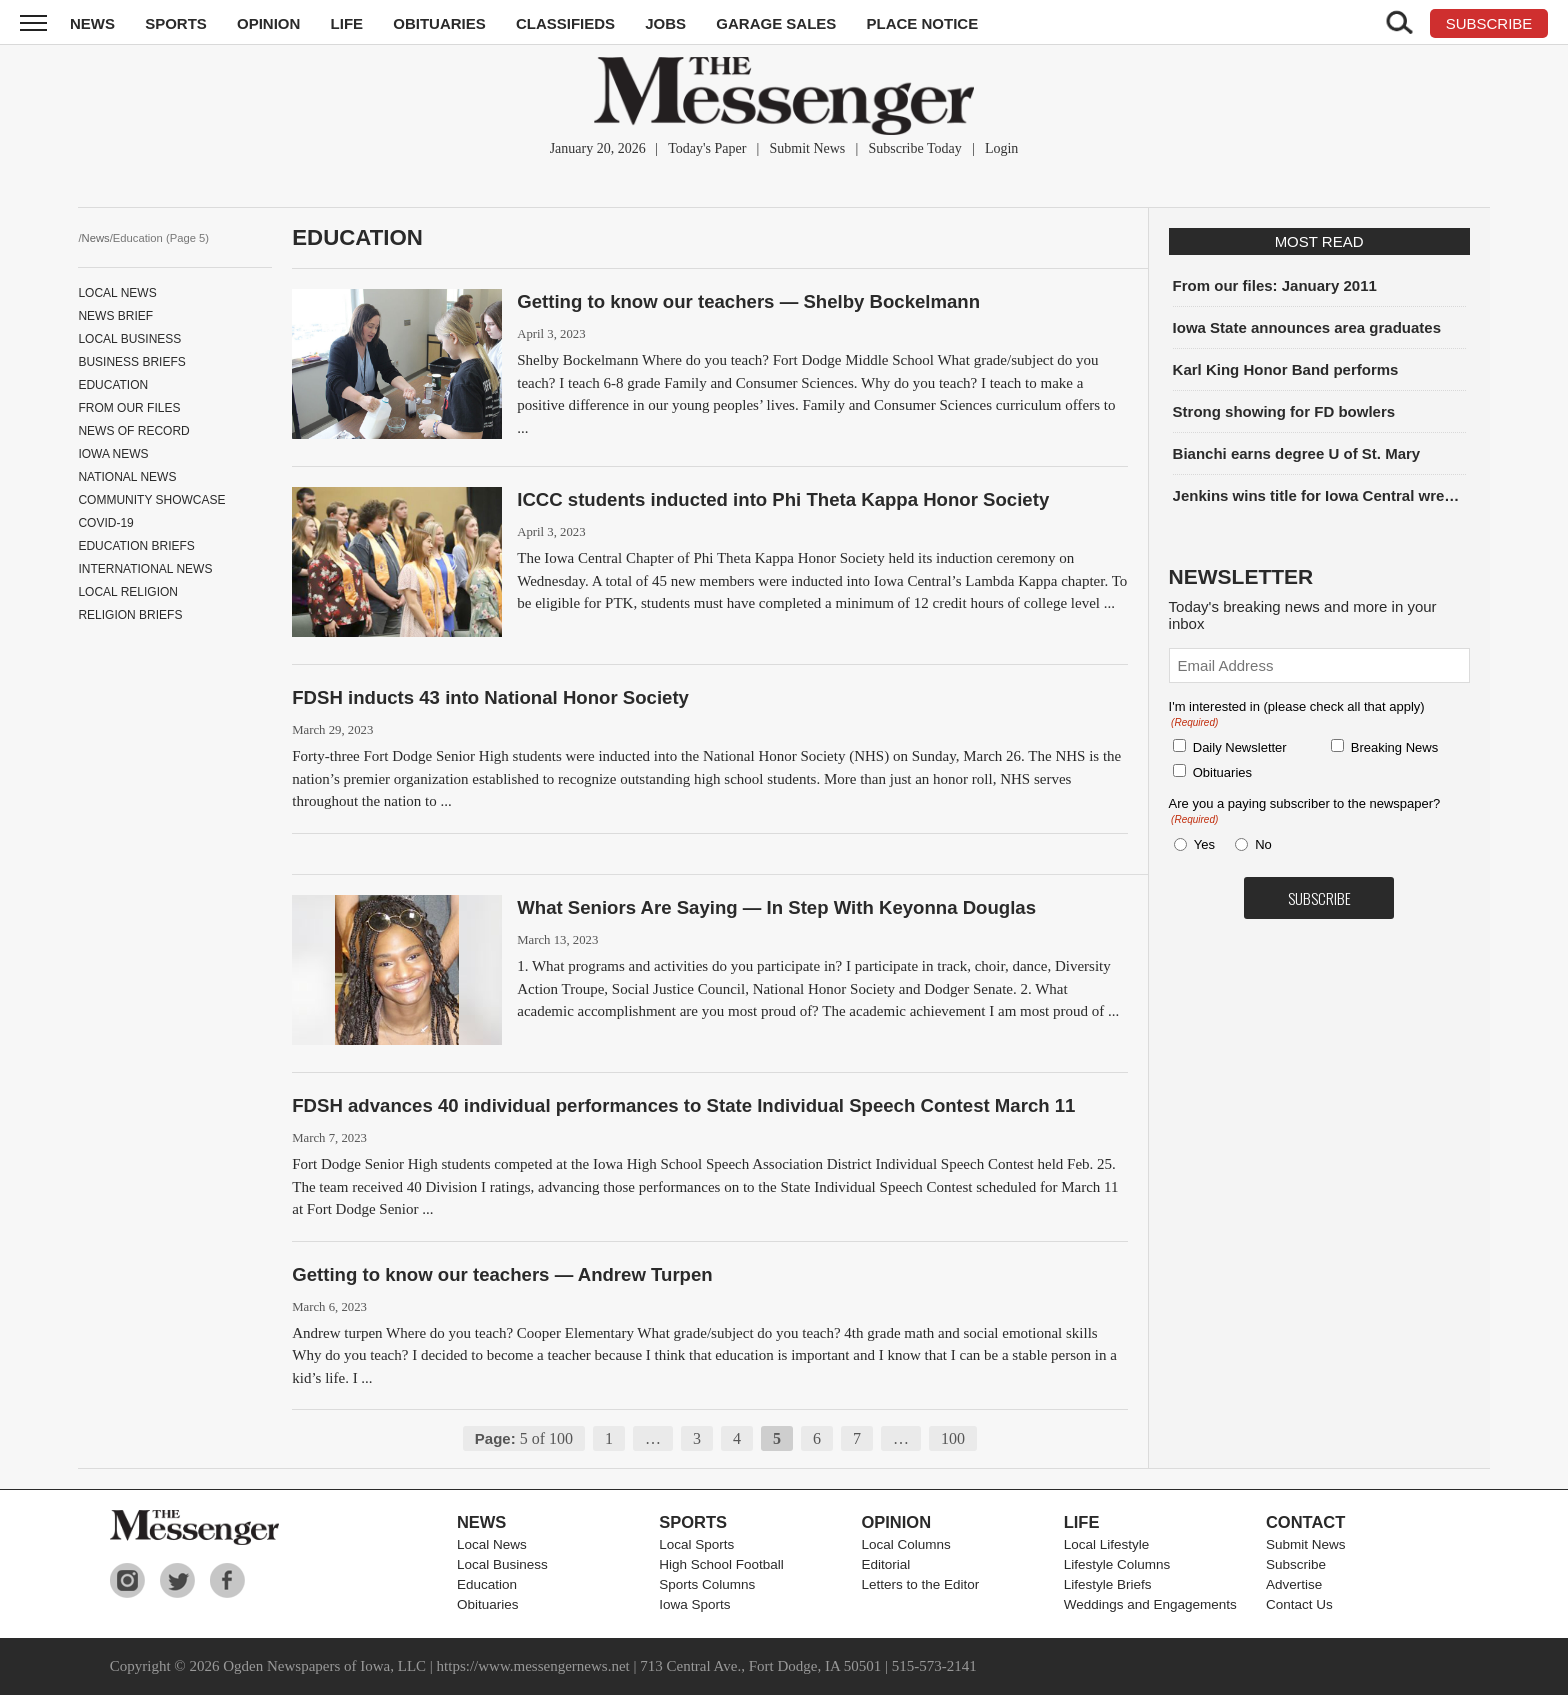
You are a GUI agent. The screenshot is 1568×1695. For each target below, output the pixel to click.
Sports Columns (707, 1584)
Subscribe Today (914, 148)
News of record (133, 431)
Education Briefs (136, 546)
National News (127, 477)
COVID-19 (105, 523)
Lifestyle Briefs (1108, 1584)
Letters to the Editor (920, 1584)
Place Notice (922, 23)
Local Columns (905, 1544)
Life (347, 23)
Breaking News (1394, 747)
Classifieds (565, 23)
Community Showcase (151, 500)
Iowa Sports (694, 1604)
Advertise (1294, 1584)
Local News (117, 293)
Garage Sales (776, 23)
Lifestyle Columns (1117, 1564)
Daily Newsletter (1240, 747)
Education (113, 385)
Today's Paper (707, 148)
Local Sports (696, 1544)
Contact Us (1299, 1604)
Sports (176, 23)
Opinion (268, 23)
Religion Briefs (130, 615)
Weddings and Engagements (1150, 1604)
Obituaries (439, 23)
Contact (1305, 1522)
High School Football (721, 1564)
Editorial (885, 1564)
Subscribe (1296, 1564)
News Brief (115, 316)
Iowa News (113, 454)
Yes (1201, 844)
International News (145, 569)
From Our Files (129, 408)
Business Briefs (131, 362)
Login (1001, 148)
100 (953, 1438)
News (92, 23)
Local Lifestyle (1107, 1544)
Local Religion (128, 592)
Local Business (129, 339)
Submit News (807, 148)
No (1263, 844)
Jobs (665, 23)
